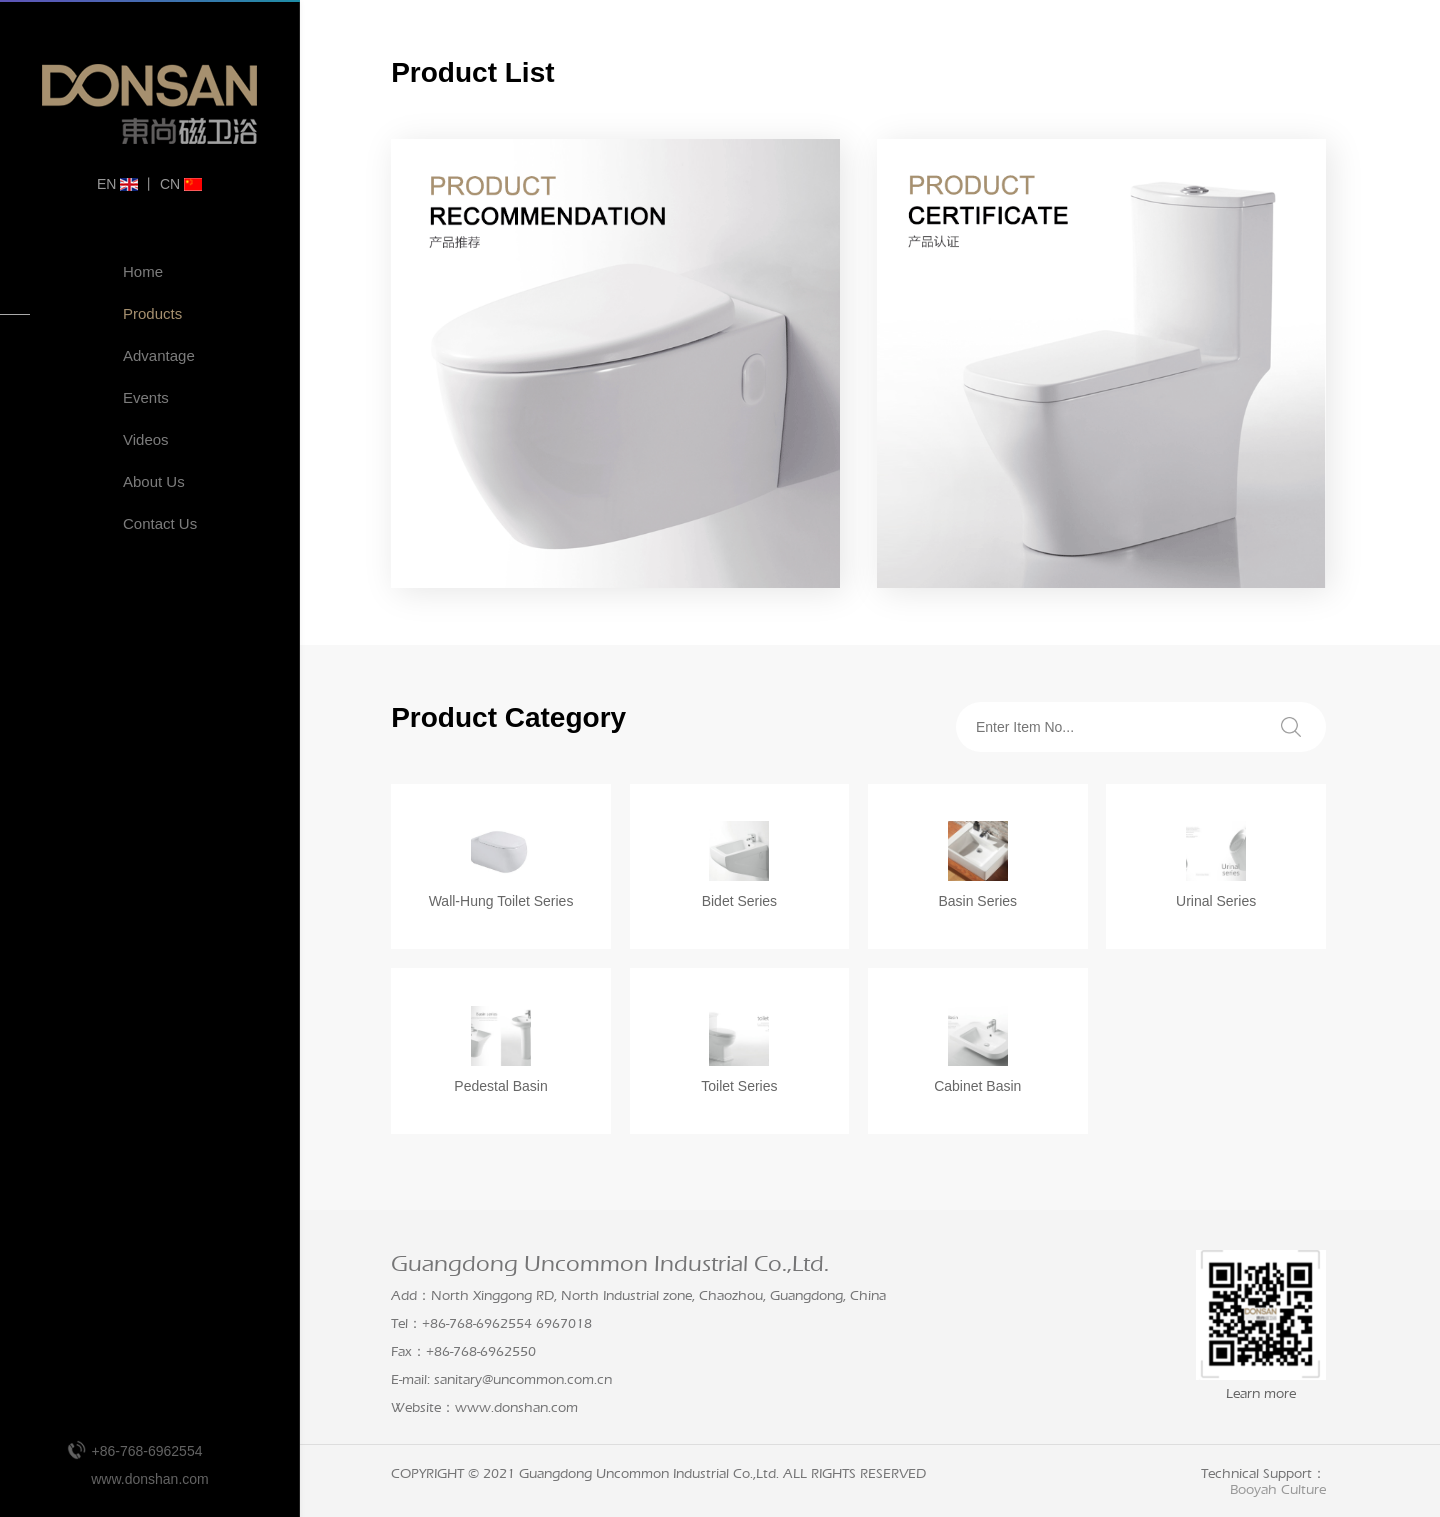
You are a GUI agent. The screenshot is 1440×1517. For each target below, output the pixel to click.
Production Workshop (99, 647)
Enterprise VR (99, 554)
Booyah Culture (1278, 1490)
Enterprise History (99, 596)
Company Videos (100, 749)
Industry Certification (100, 698)
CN (181, 184)
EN (117, 184)
